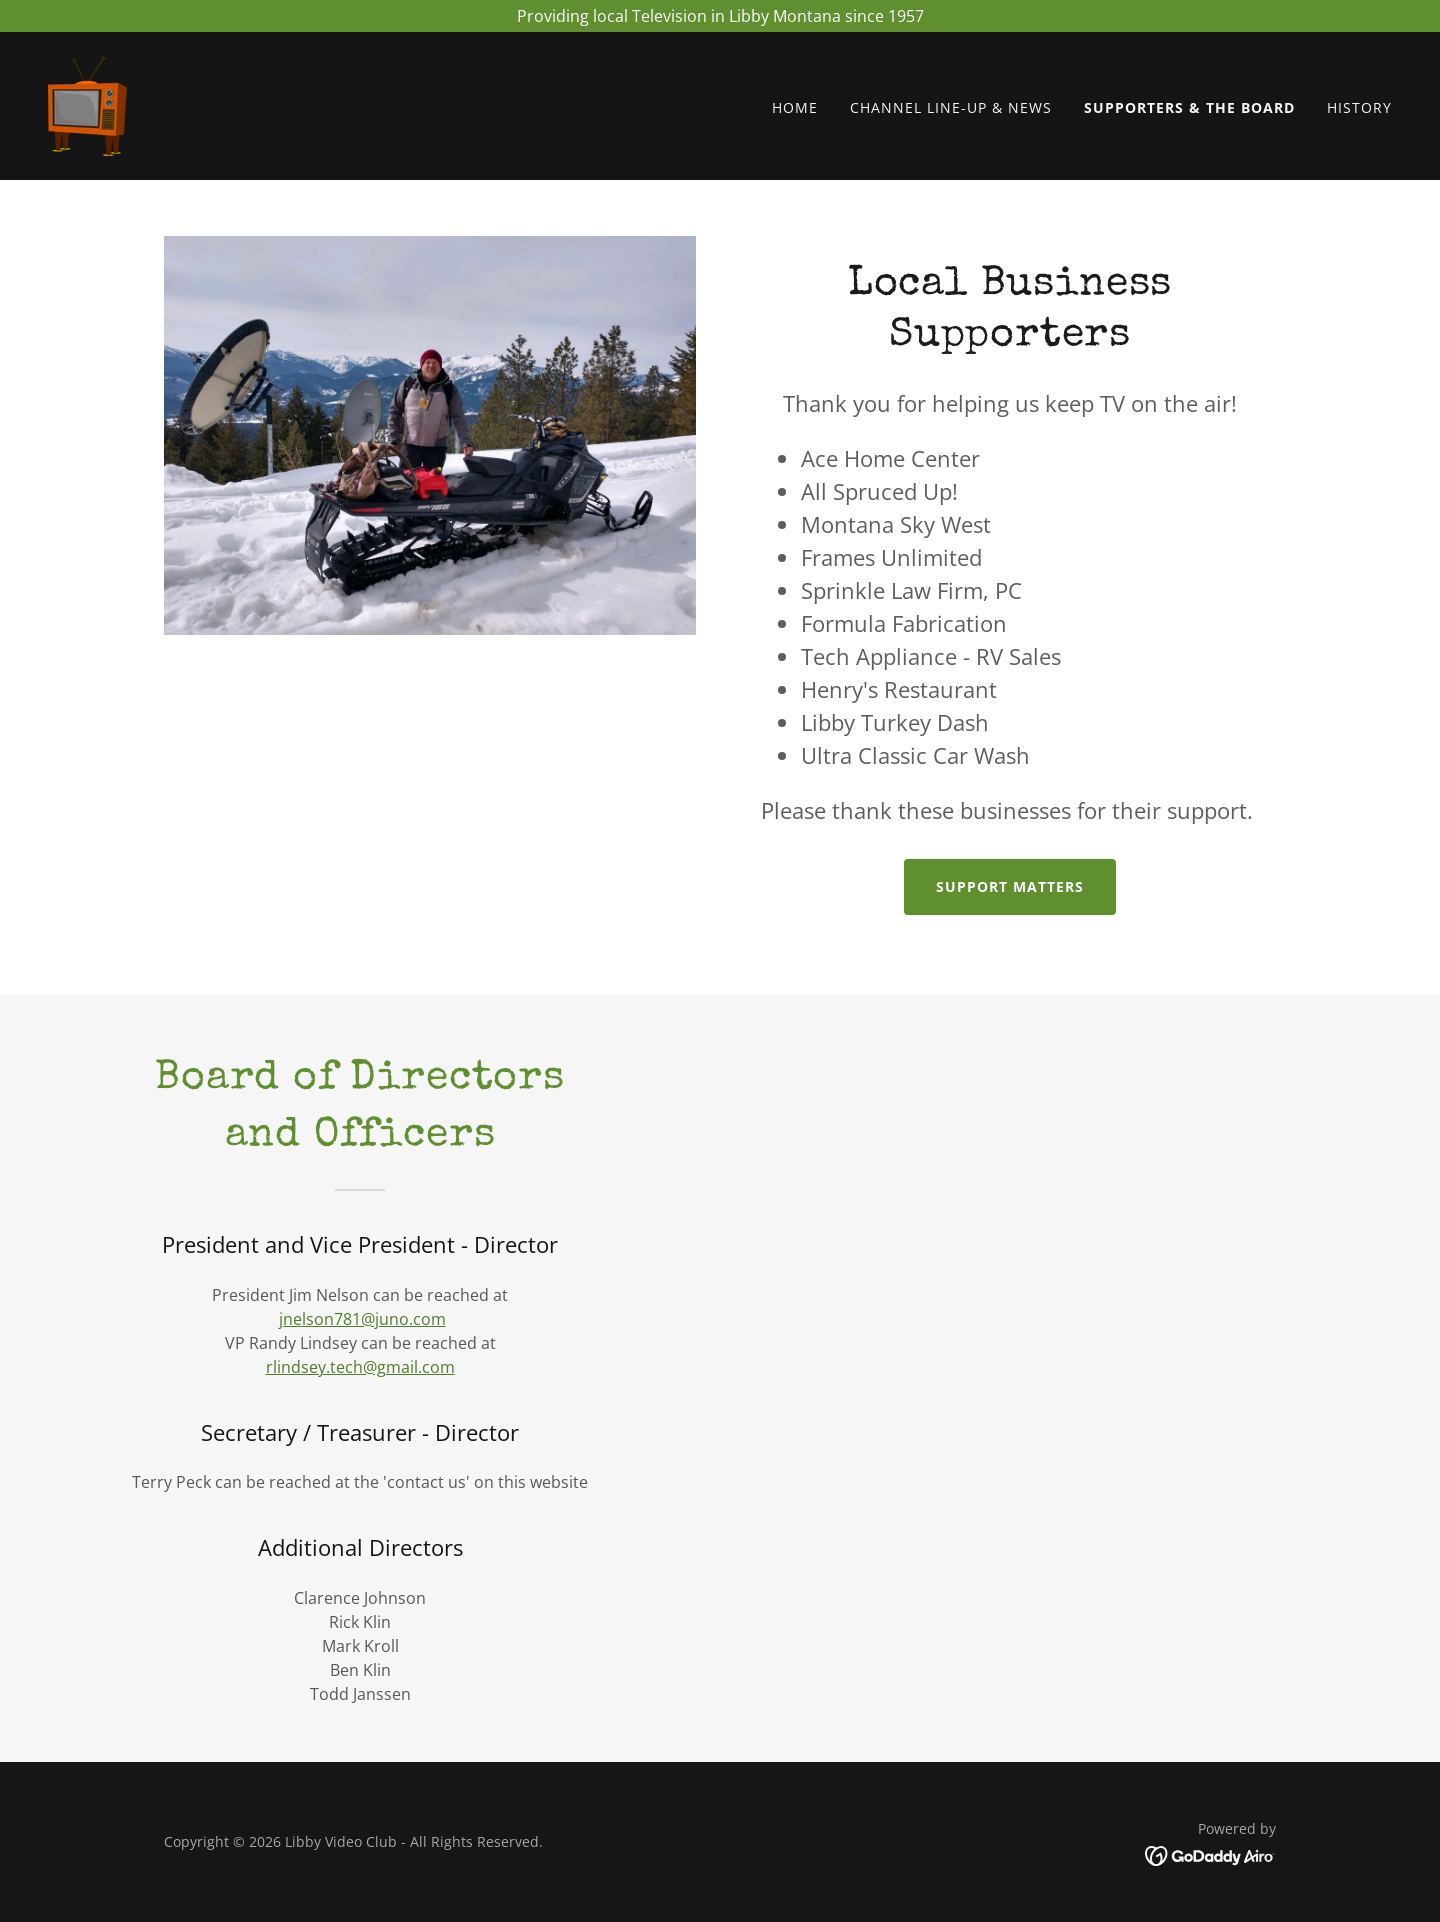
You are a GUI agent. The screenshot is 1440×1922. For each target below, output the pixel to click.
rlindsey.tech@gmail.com (360, 1367)
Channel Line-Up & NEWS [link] (951, 108)
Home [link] (795, 108)
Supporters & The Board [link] (1189, 108)
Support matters (1010, 886)
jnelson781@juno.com (362, 1319)
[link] (87, 104)
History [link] (1359, 108)
